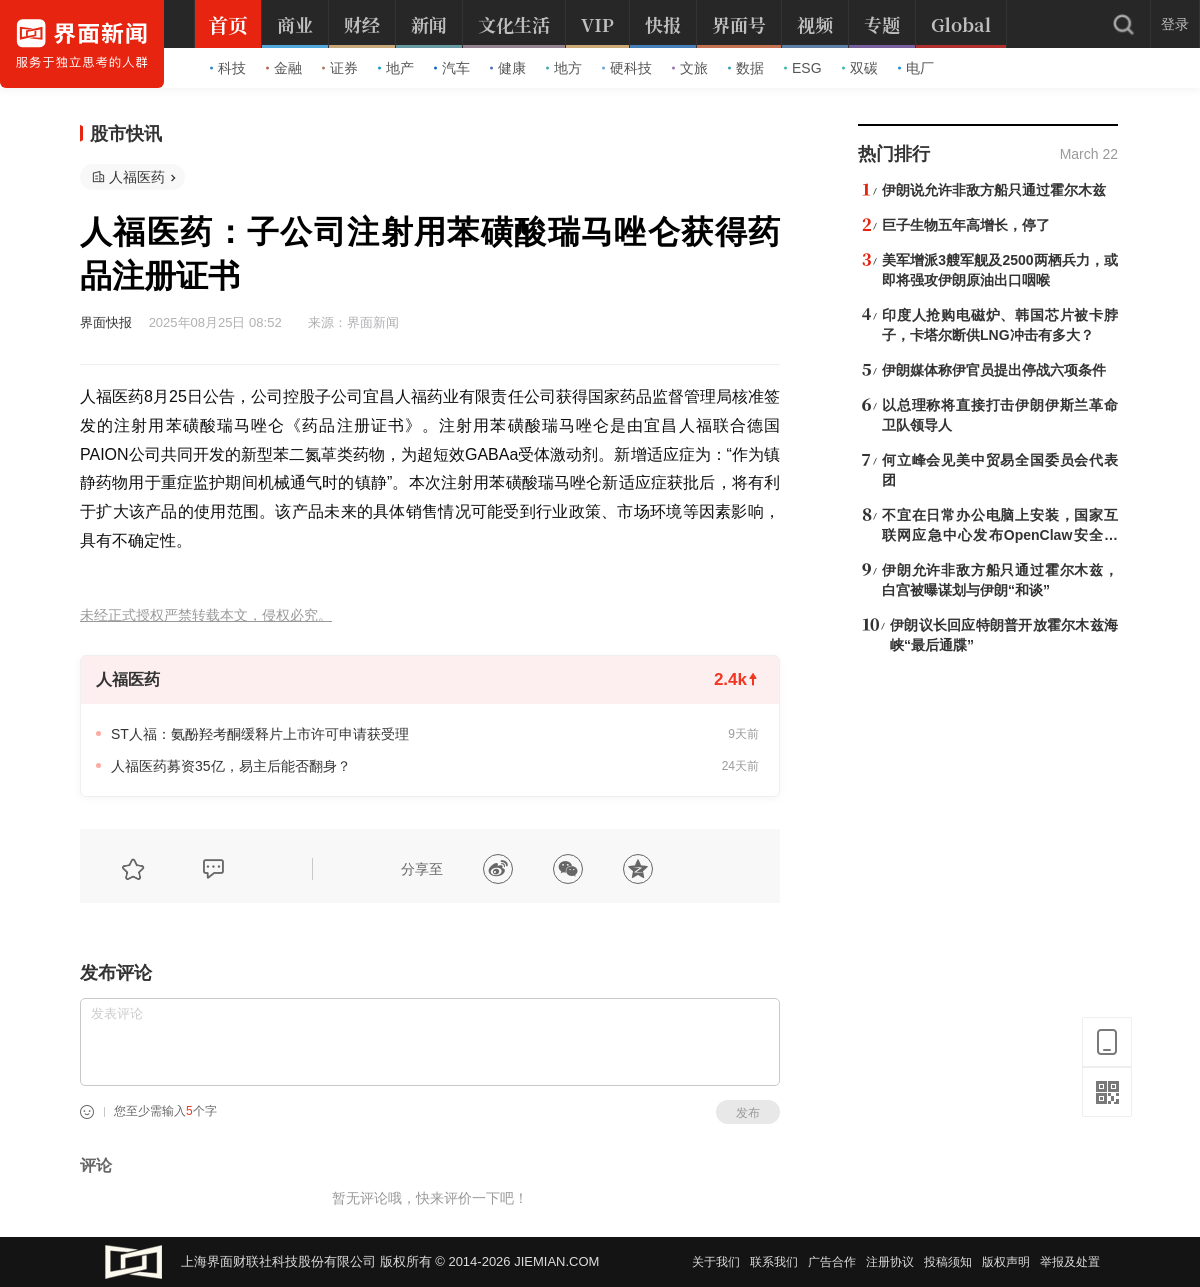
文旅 (690, 68)
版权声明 (1006, 1262)
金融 (284, 68)
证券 (340, 68)
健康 (508, 68)
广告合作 (832, 1262)
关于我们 (716, 1262)
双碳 (860, 68)
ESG (803, 68)
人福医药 (137, 177)
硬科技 (627, 68)
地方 (564, 68)
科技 (228, 68)
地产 (396, 68)
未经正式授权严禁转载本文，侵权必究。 (206, 615)
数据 (746, 68)
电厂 (916, 68)
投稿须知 (948, 1262)
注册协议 (890, 1262)
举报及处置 (1070, 1262)
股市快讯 (126, 134)
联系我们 (774, 1262)
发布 (748, 1113)
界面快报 (106, 322)
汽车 (452, 68)
